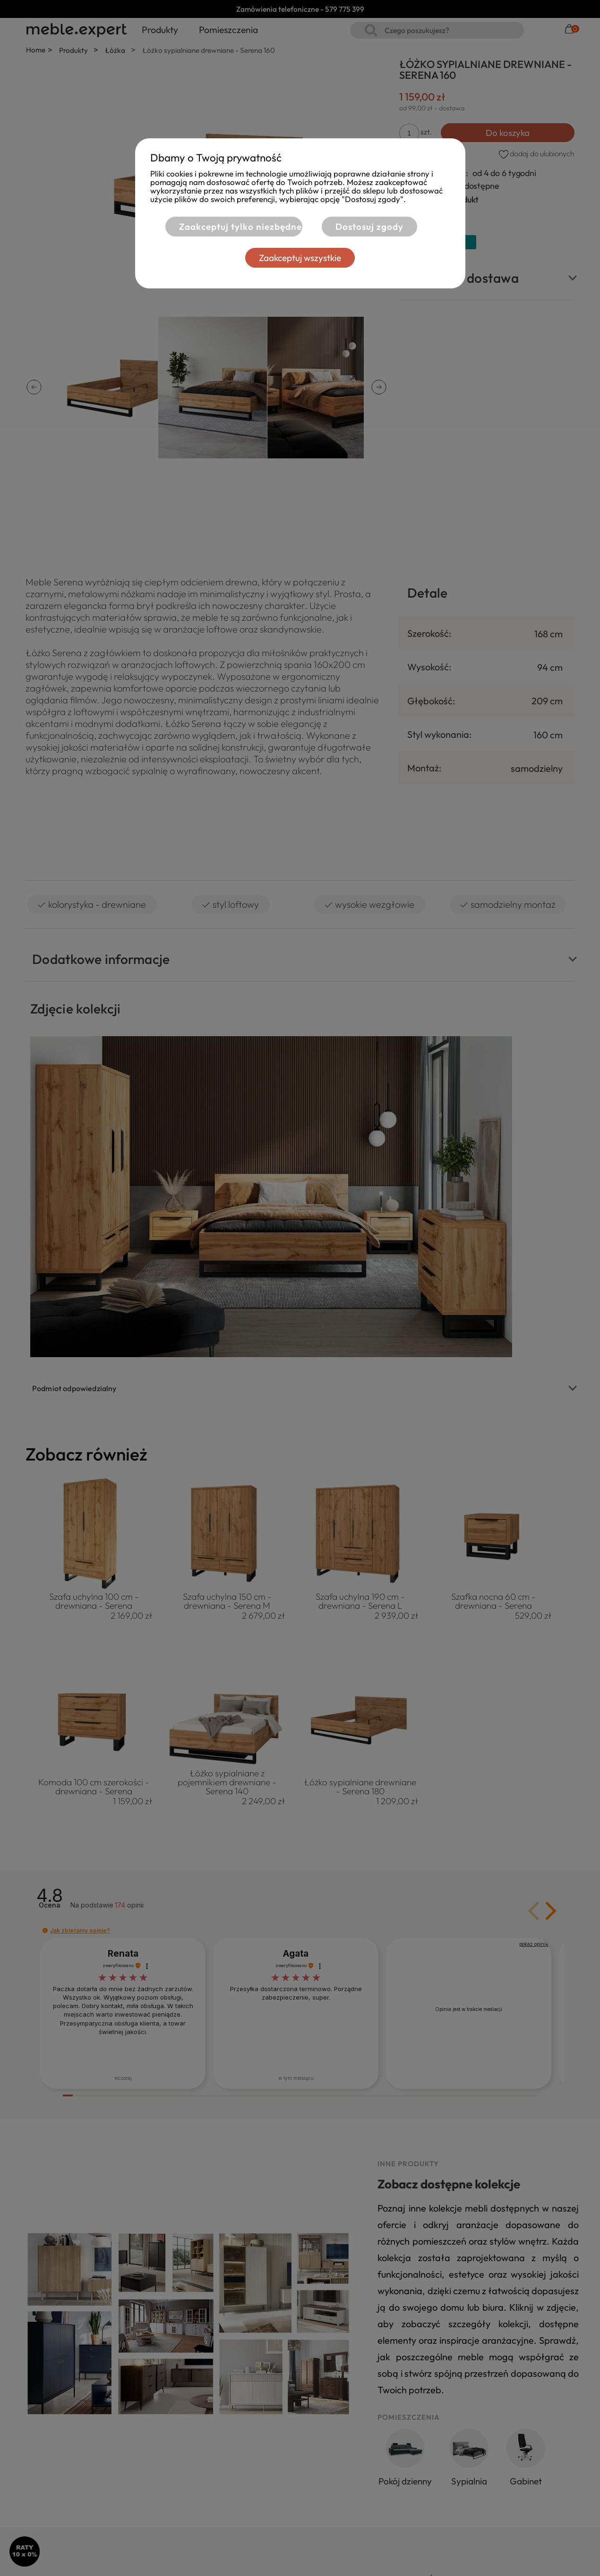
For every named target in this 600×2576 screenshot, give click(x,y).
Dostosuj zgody (369, 226)
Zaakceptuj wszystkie (300, 257)
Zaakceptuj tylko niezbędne (234, 226)
